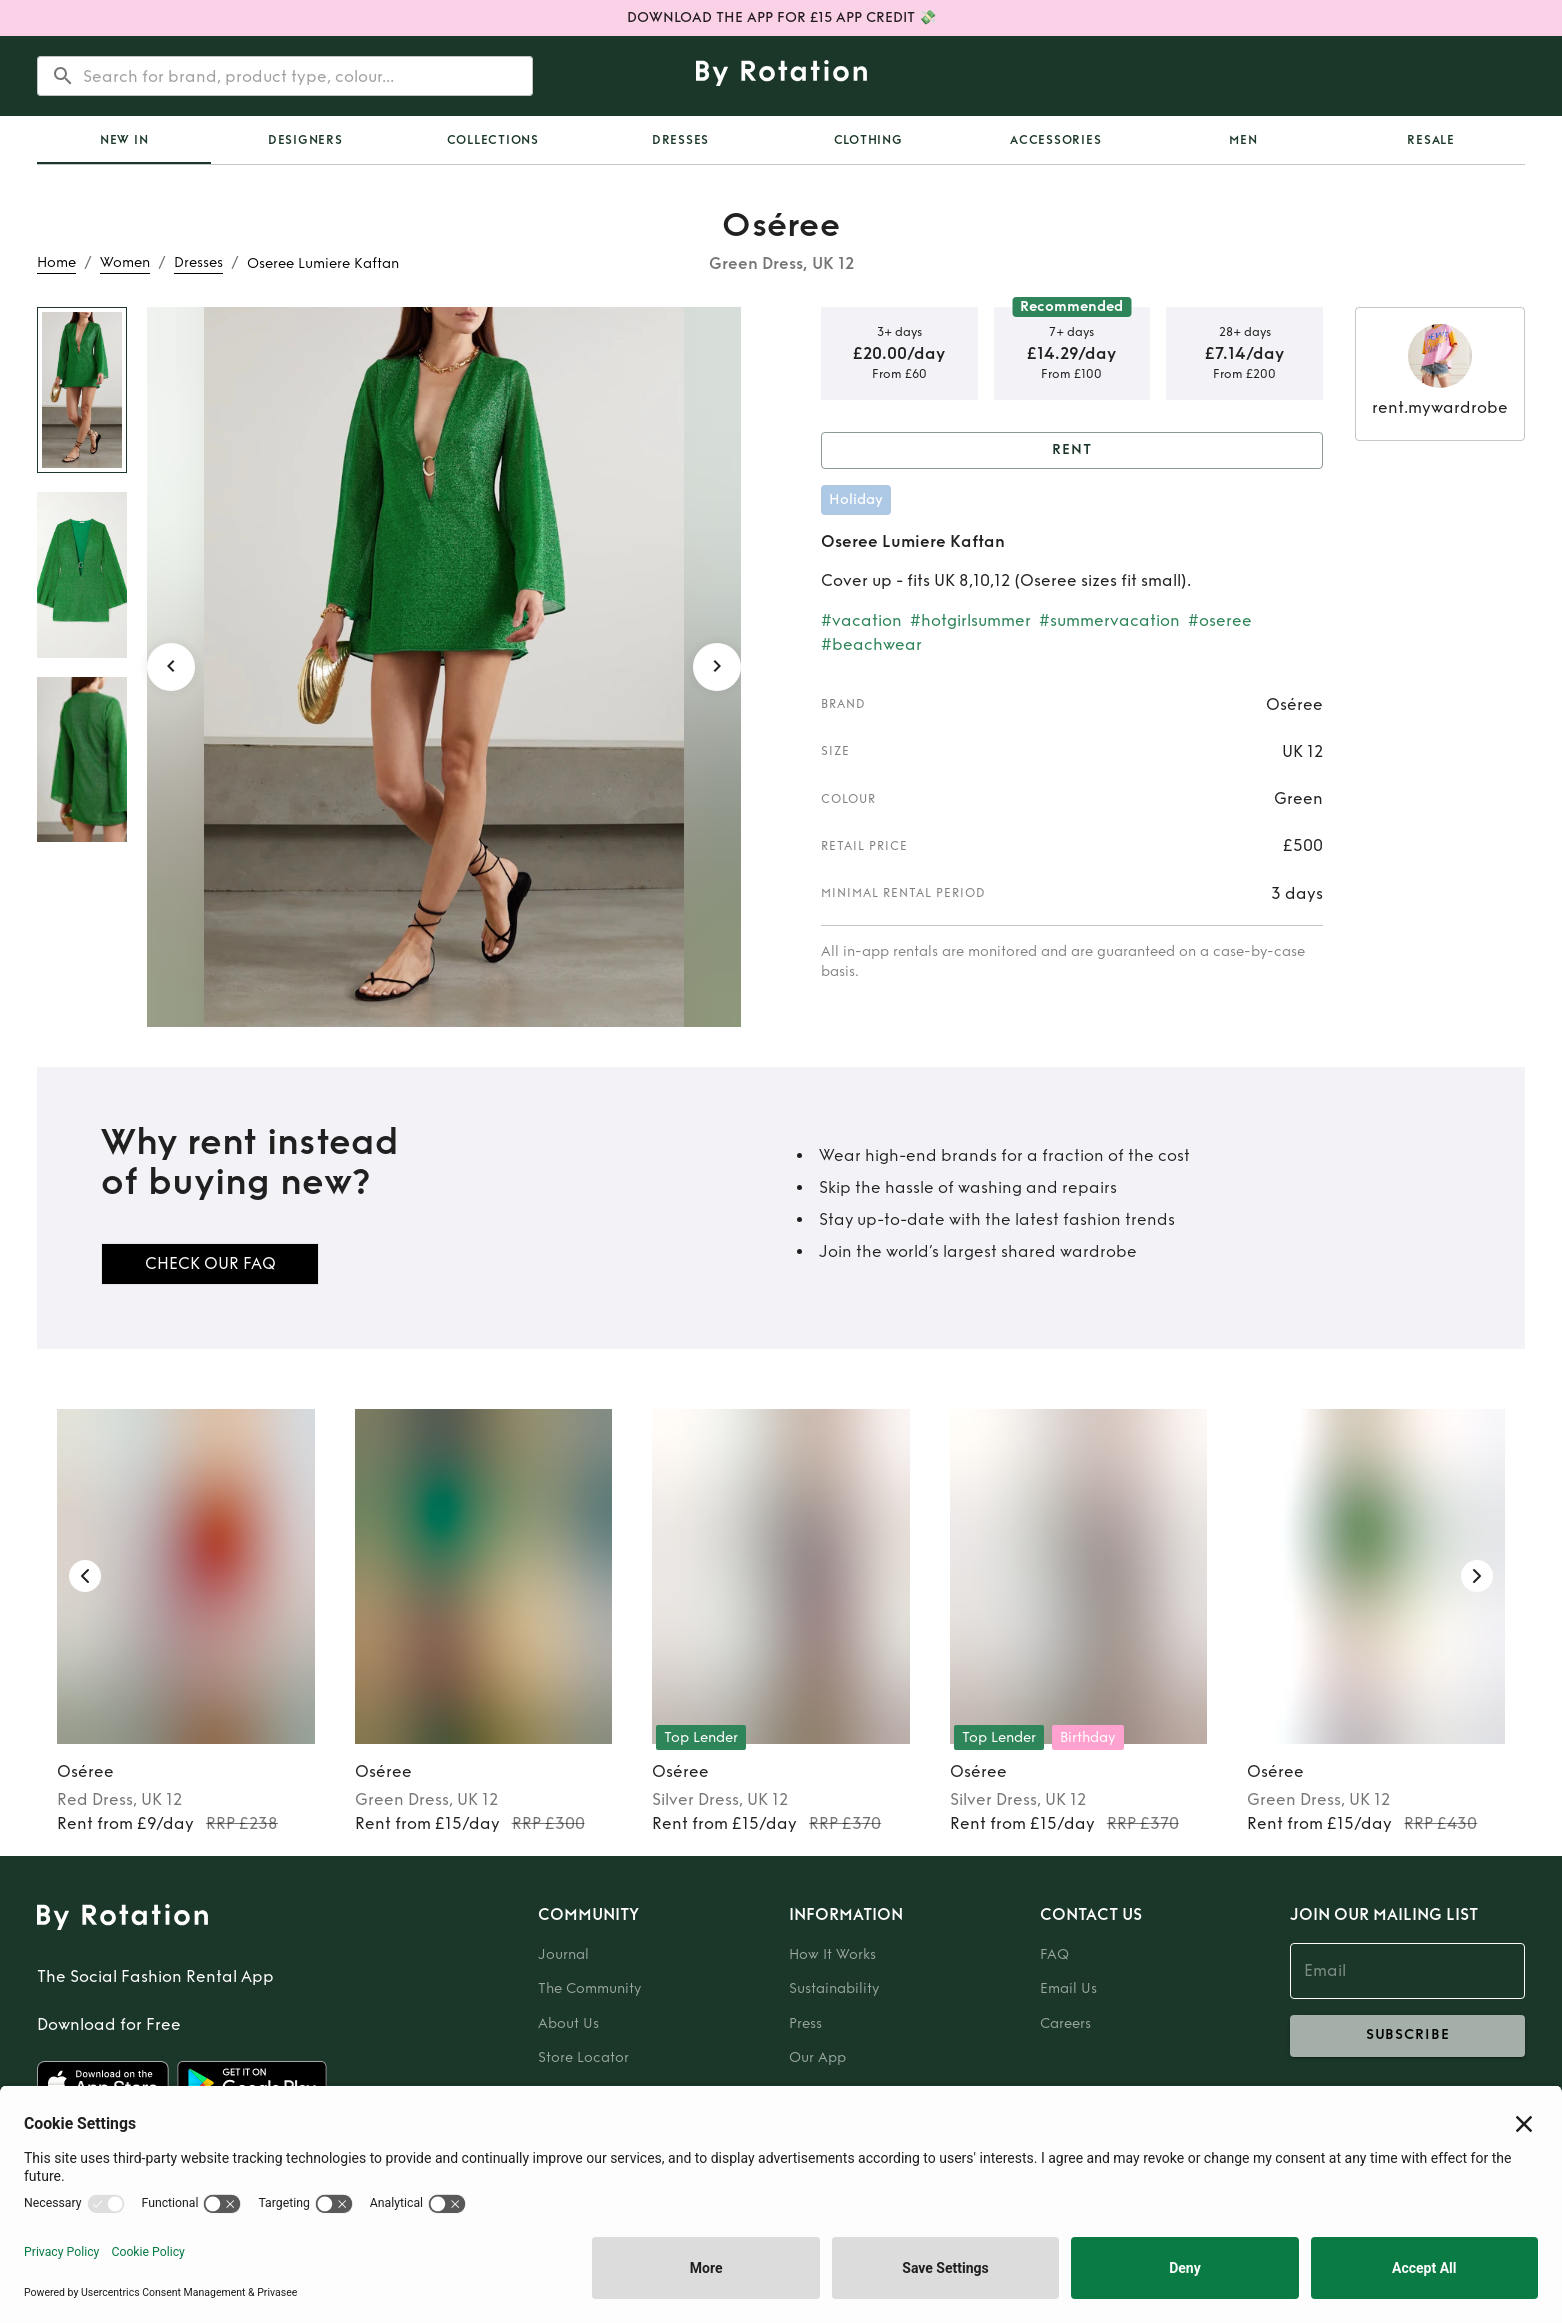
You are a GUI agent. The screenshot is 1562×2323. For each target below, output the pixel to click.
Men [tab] (1243, 140)
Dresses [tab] (680, 140)
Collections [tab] (493, 140)
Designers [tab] (305, 140)
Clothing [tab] (868, 140)
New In (124, 140)
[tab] (124, 140)
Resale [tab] (1431, 140)
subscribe (1407, 2036)
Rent (1072, 450)
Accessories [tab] (1055, 140)
